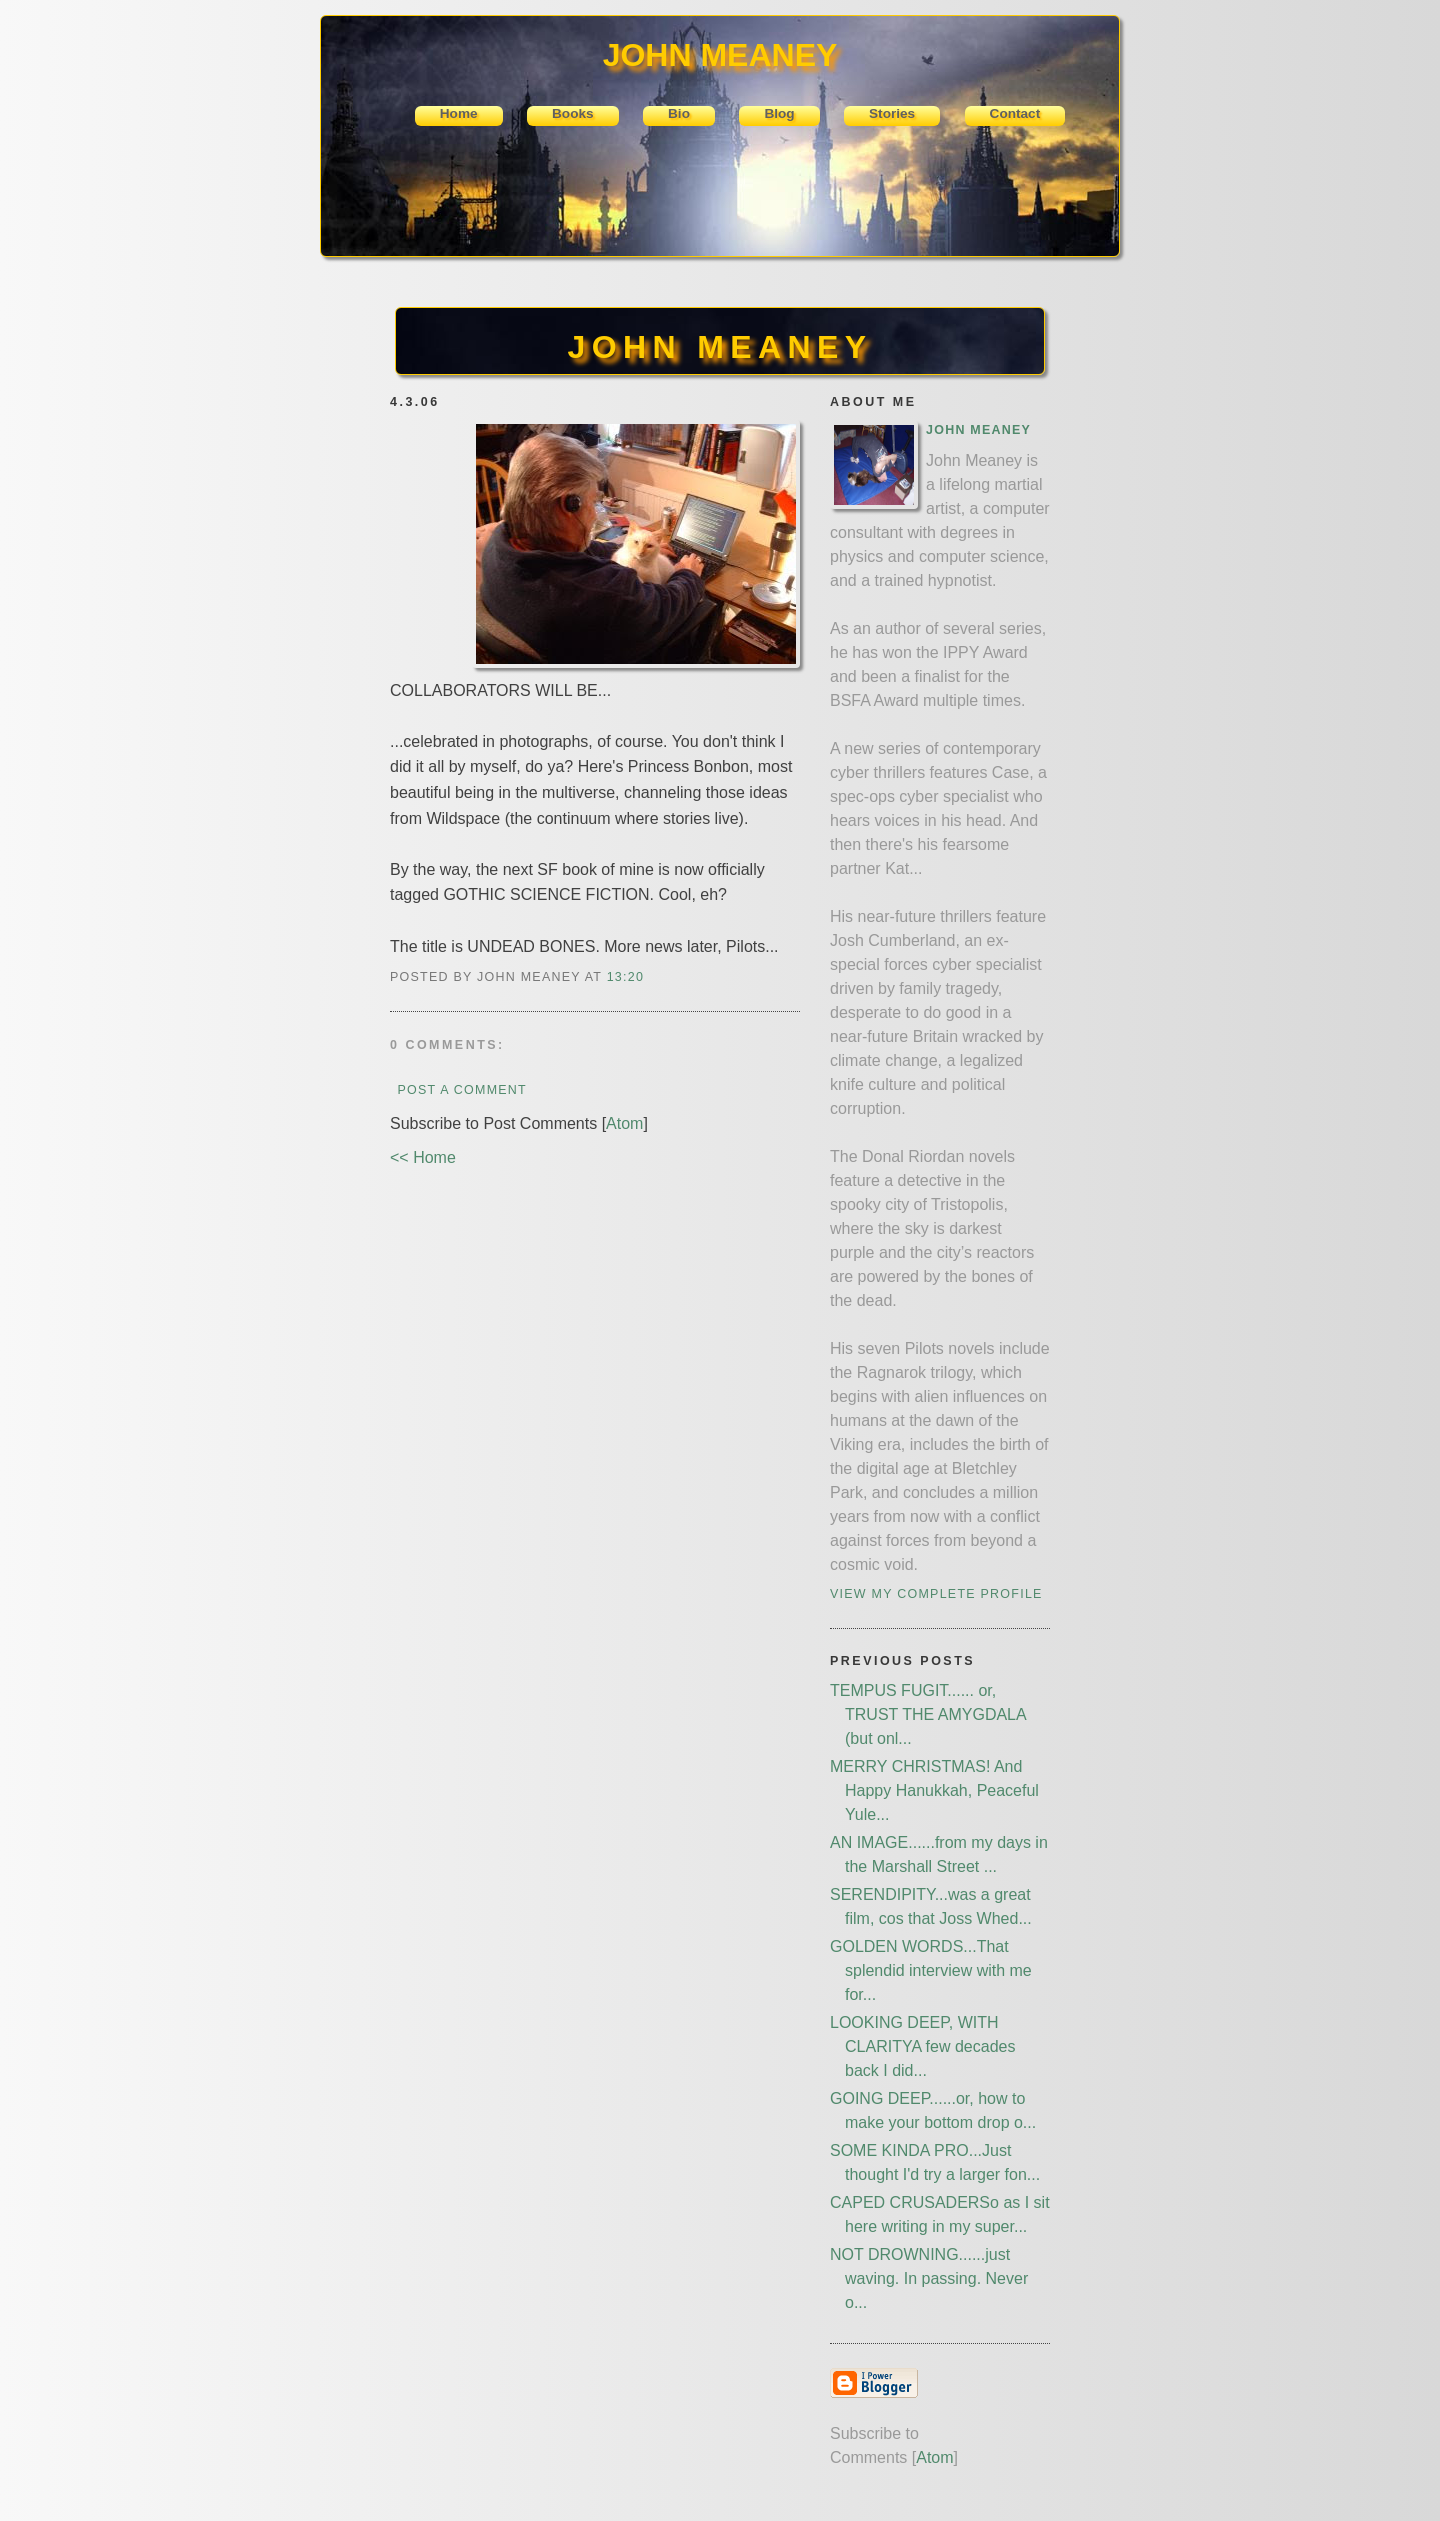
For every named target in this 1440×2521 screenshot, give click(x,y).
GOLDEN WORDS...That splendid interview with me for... (931, 1970)
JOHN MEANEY (719, 347)
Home (459, 113)
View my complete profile (936, 1594)
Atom (624, 1123)
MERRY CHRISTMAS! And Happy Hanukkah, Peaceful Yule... (934, 1790)
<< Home (423, 1157)
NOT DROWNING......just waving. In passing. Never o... (929, 2278)
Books (573, 113)
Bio (679, 113)
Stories (892, 113)
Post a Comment (461, 1090)
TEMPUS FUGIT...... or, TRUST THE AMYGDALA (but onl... (928, 1714)
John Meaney (978, 430)
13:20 (625, 977)
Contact (1015, 113)
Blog (779, 113)
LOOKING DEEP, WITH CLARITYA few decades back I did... (922, 2046)
